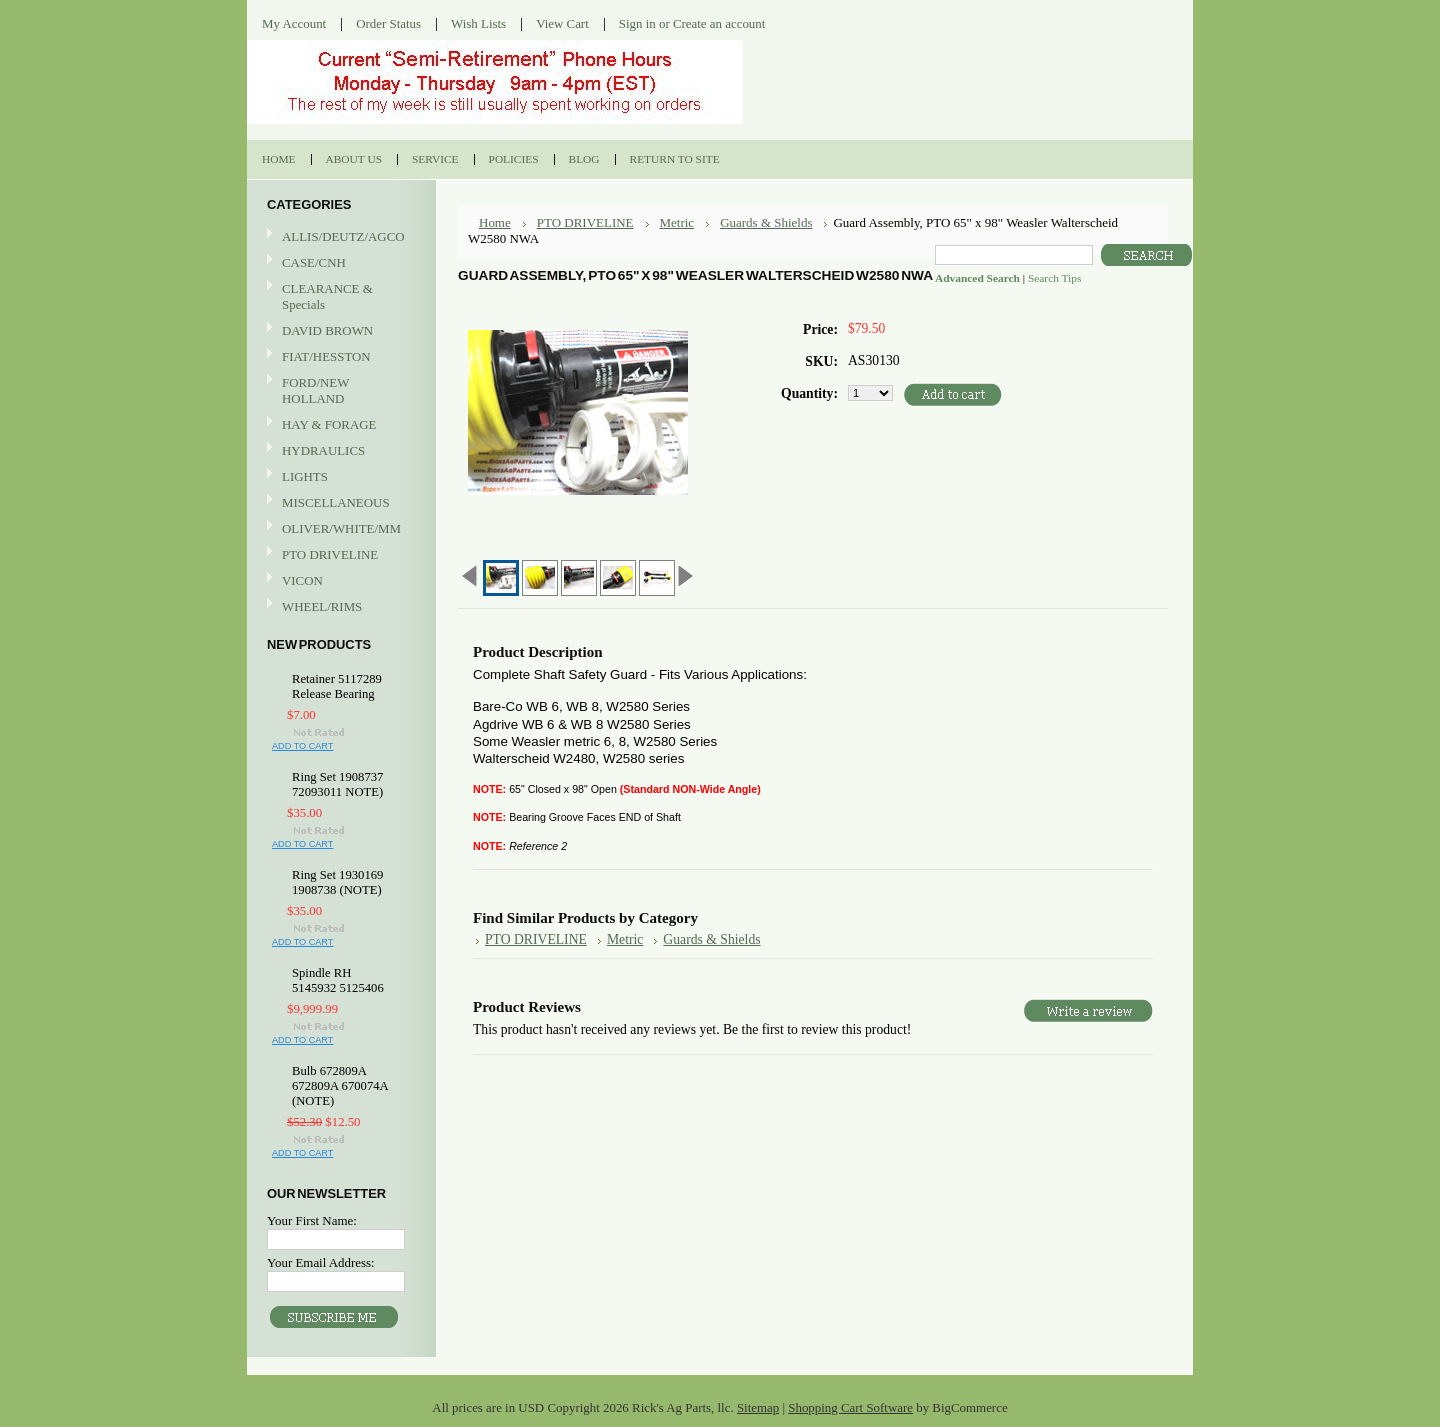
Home (495, 222)
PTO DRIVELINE (339, 555)
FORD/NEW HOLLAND (339, 390)
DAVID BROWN (339, 331)
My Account (294, 23)
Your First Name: (312, 1220)
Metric (677, 222)
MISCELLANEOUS (339, 503)
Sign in (637, 23)
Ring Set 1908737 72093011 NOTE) (337, 784)
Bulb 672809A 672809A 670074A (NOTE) (340, 1086)
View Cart (562, 23)
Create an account (719, 23)
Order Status (388, 23)
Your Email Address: (321, 1262)
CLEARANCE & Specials (327, 296)
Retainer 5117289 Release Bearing (337, 686)
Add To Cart (302, 746)
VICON (339, 581)
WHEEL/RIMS (322, 606)
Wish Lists (478, 23)
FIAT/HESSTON (339, 357)
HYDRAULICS (339, 451)
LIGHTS (305, 476)
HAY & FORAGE (339, 425)
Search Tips (1054, 278)
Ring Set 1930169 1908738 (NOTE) (337, 882)
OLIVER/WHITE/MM (339, 529)
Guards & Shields (766, 222)
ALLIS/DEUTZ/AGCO (339, 237)
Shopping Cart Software (850, 1407)
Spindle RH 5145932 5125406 (338, 980)
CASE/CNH (339, 263)
